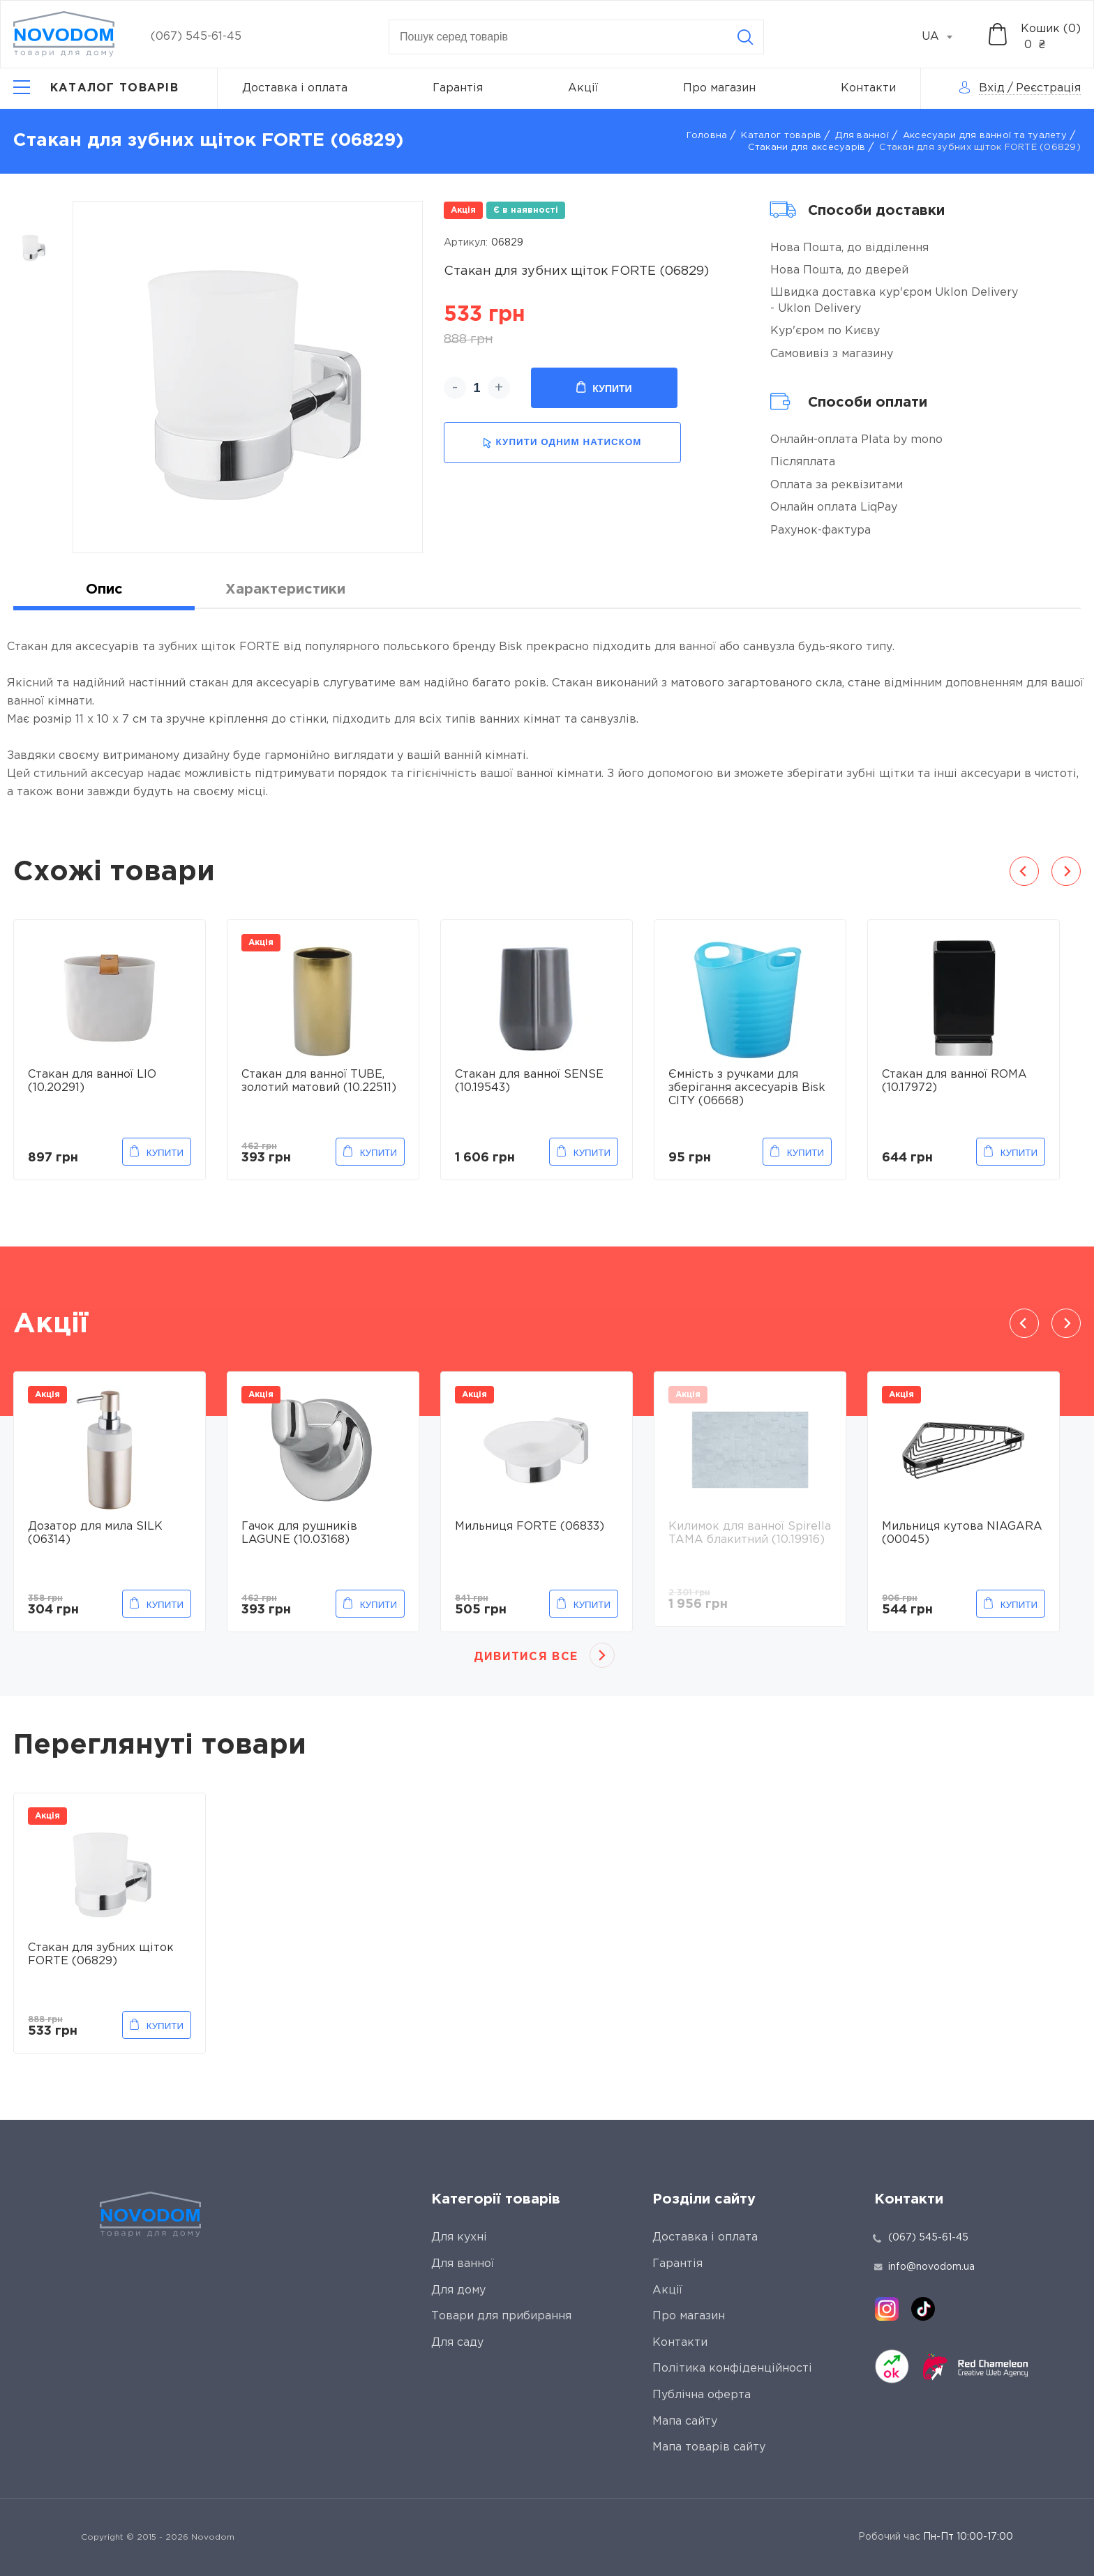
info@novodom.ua (924, 2267)
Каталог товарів (781, 136)
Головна (707, 136)
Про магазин (719, 88)
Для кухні (459, 2237)
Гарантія (458, 88)
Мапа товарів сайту (708, 2447)
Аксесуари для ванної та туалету (985, 136)
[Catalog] (96, 88)
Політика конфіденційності (732, 2368)
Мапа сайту (684, 2421)
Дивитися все (526, 1657)
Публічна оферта (701, 2395)
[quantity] (477, 388)
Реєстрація (1048, 88)
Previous (1024, 871)
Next (1066, 871)
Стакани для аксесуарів (807, 147)
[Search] (745, 37)
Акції (583, 88)
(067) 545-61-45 (196, 36)
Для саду (457, 2342)
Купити (603, 388)
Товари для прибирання (501, 2316)
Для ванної (862, 136)
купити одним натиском (562, 443)
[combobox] (945, 37)
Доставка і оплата (294, 88)
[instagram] (886, 2308)
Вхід (992, 88)
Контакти (868, 88)
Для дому (458, 2290)
